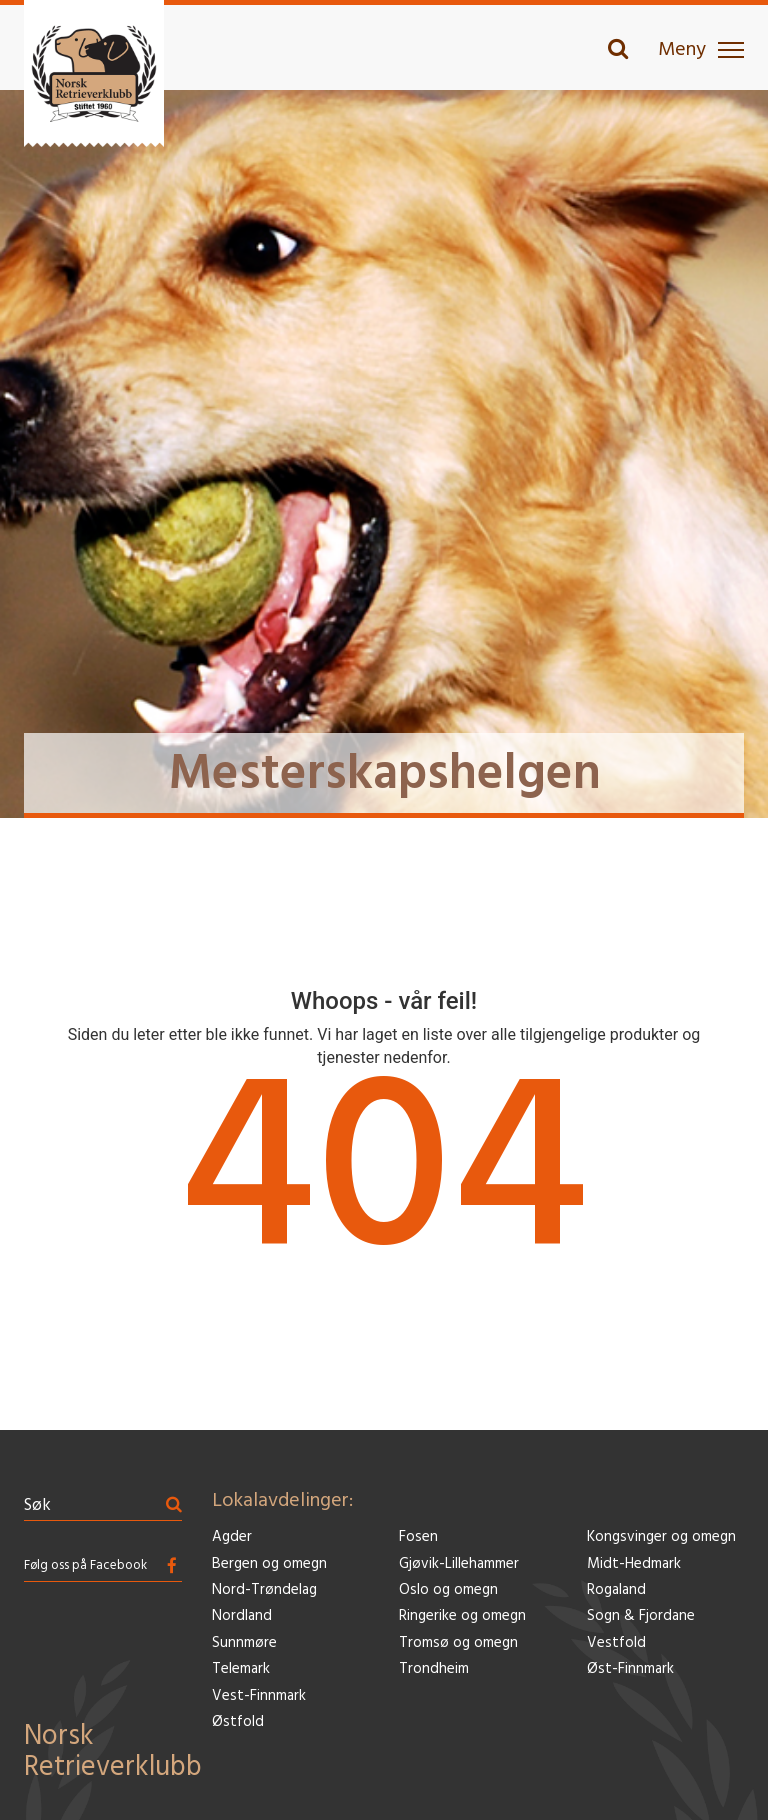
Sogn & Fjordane (641, 1616)
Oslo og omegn (448, 1590)
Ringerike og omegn (462, 1616)
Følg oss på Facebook (85, 1565)
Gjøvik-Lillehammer (459, 1564)
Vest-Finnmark (259, 1696)
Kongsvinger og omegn (661, 1537)
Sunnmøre (244, 1643)
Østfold (238, 1722)
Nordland (242, 1616)
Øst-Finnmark (630, 1669)
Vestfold (616, 1643)
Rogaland (616, 1590)
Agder (232, 1537)
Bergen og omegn (269, 1564)
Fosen (418, 1537)
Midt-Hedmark (634, 1564)
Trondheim (434, 1669)
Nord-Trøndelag (264, 1590)
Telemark (241, 1669)
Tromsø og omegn (458, 1643)
